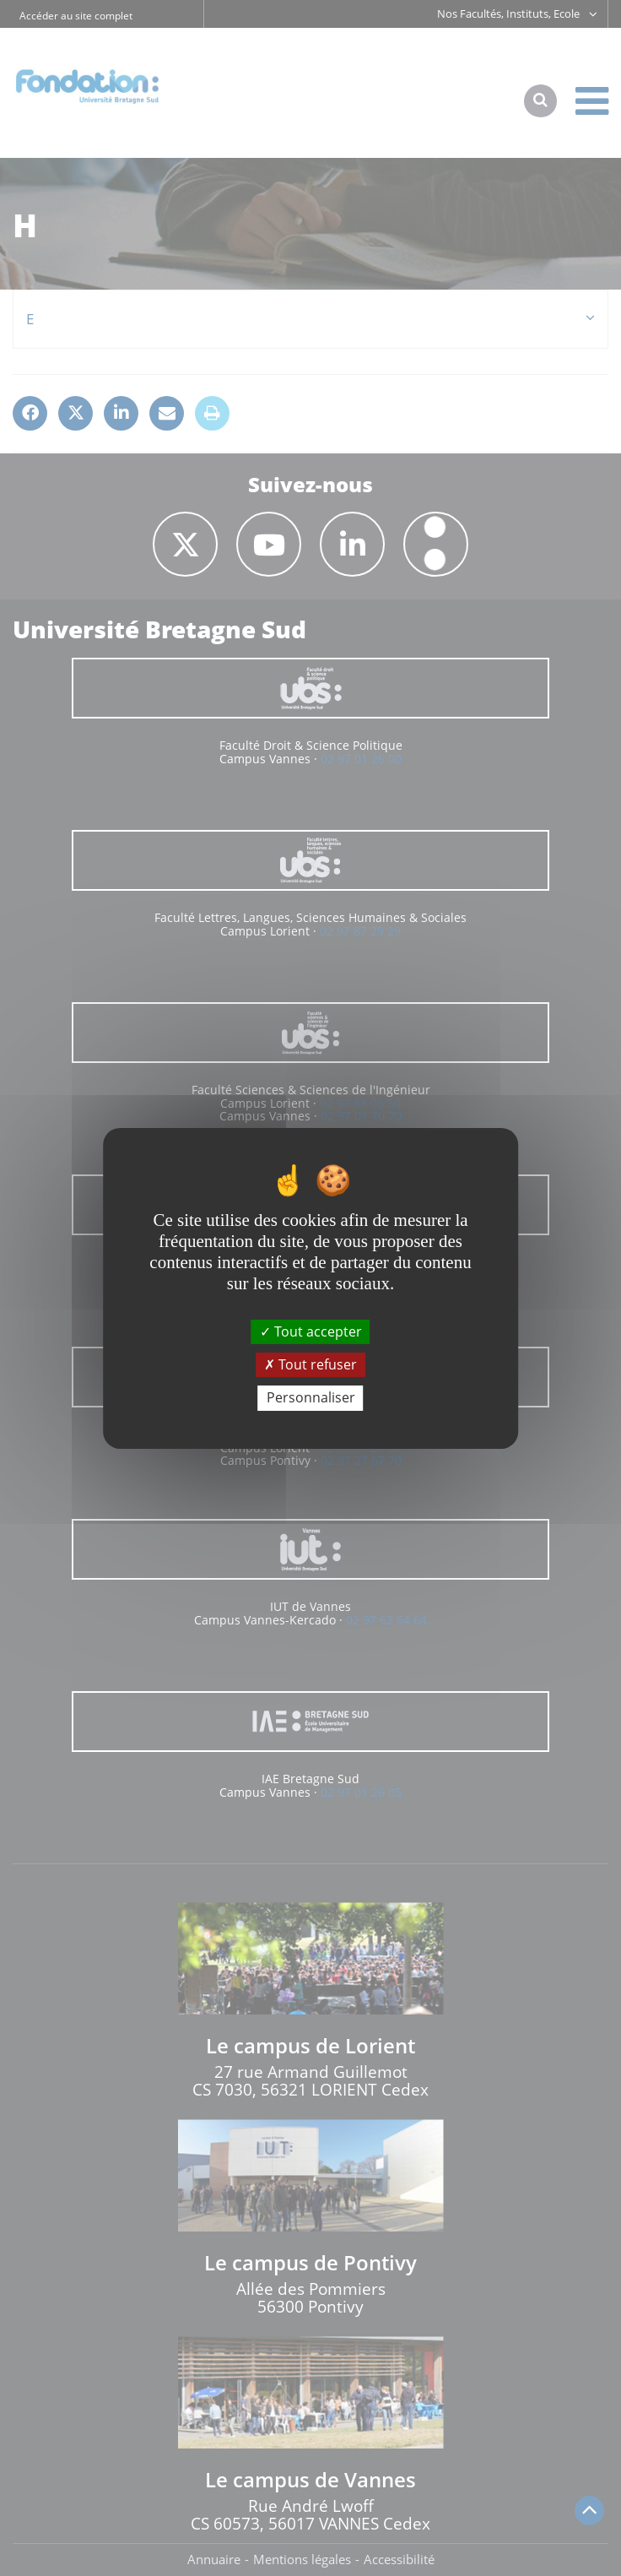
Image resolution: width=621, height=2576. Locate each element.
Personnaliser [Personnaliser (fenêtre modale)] (311, 1397)
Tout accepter (311, 1331)
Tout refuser (310, 1364)
